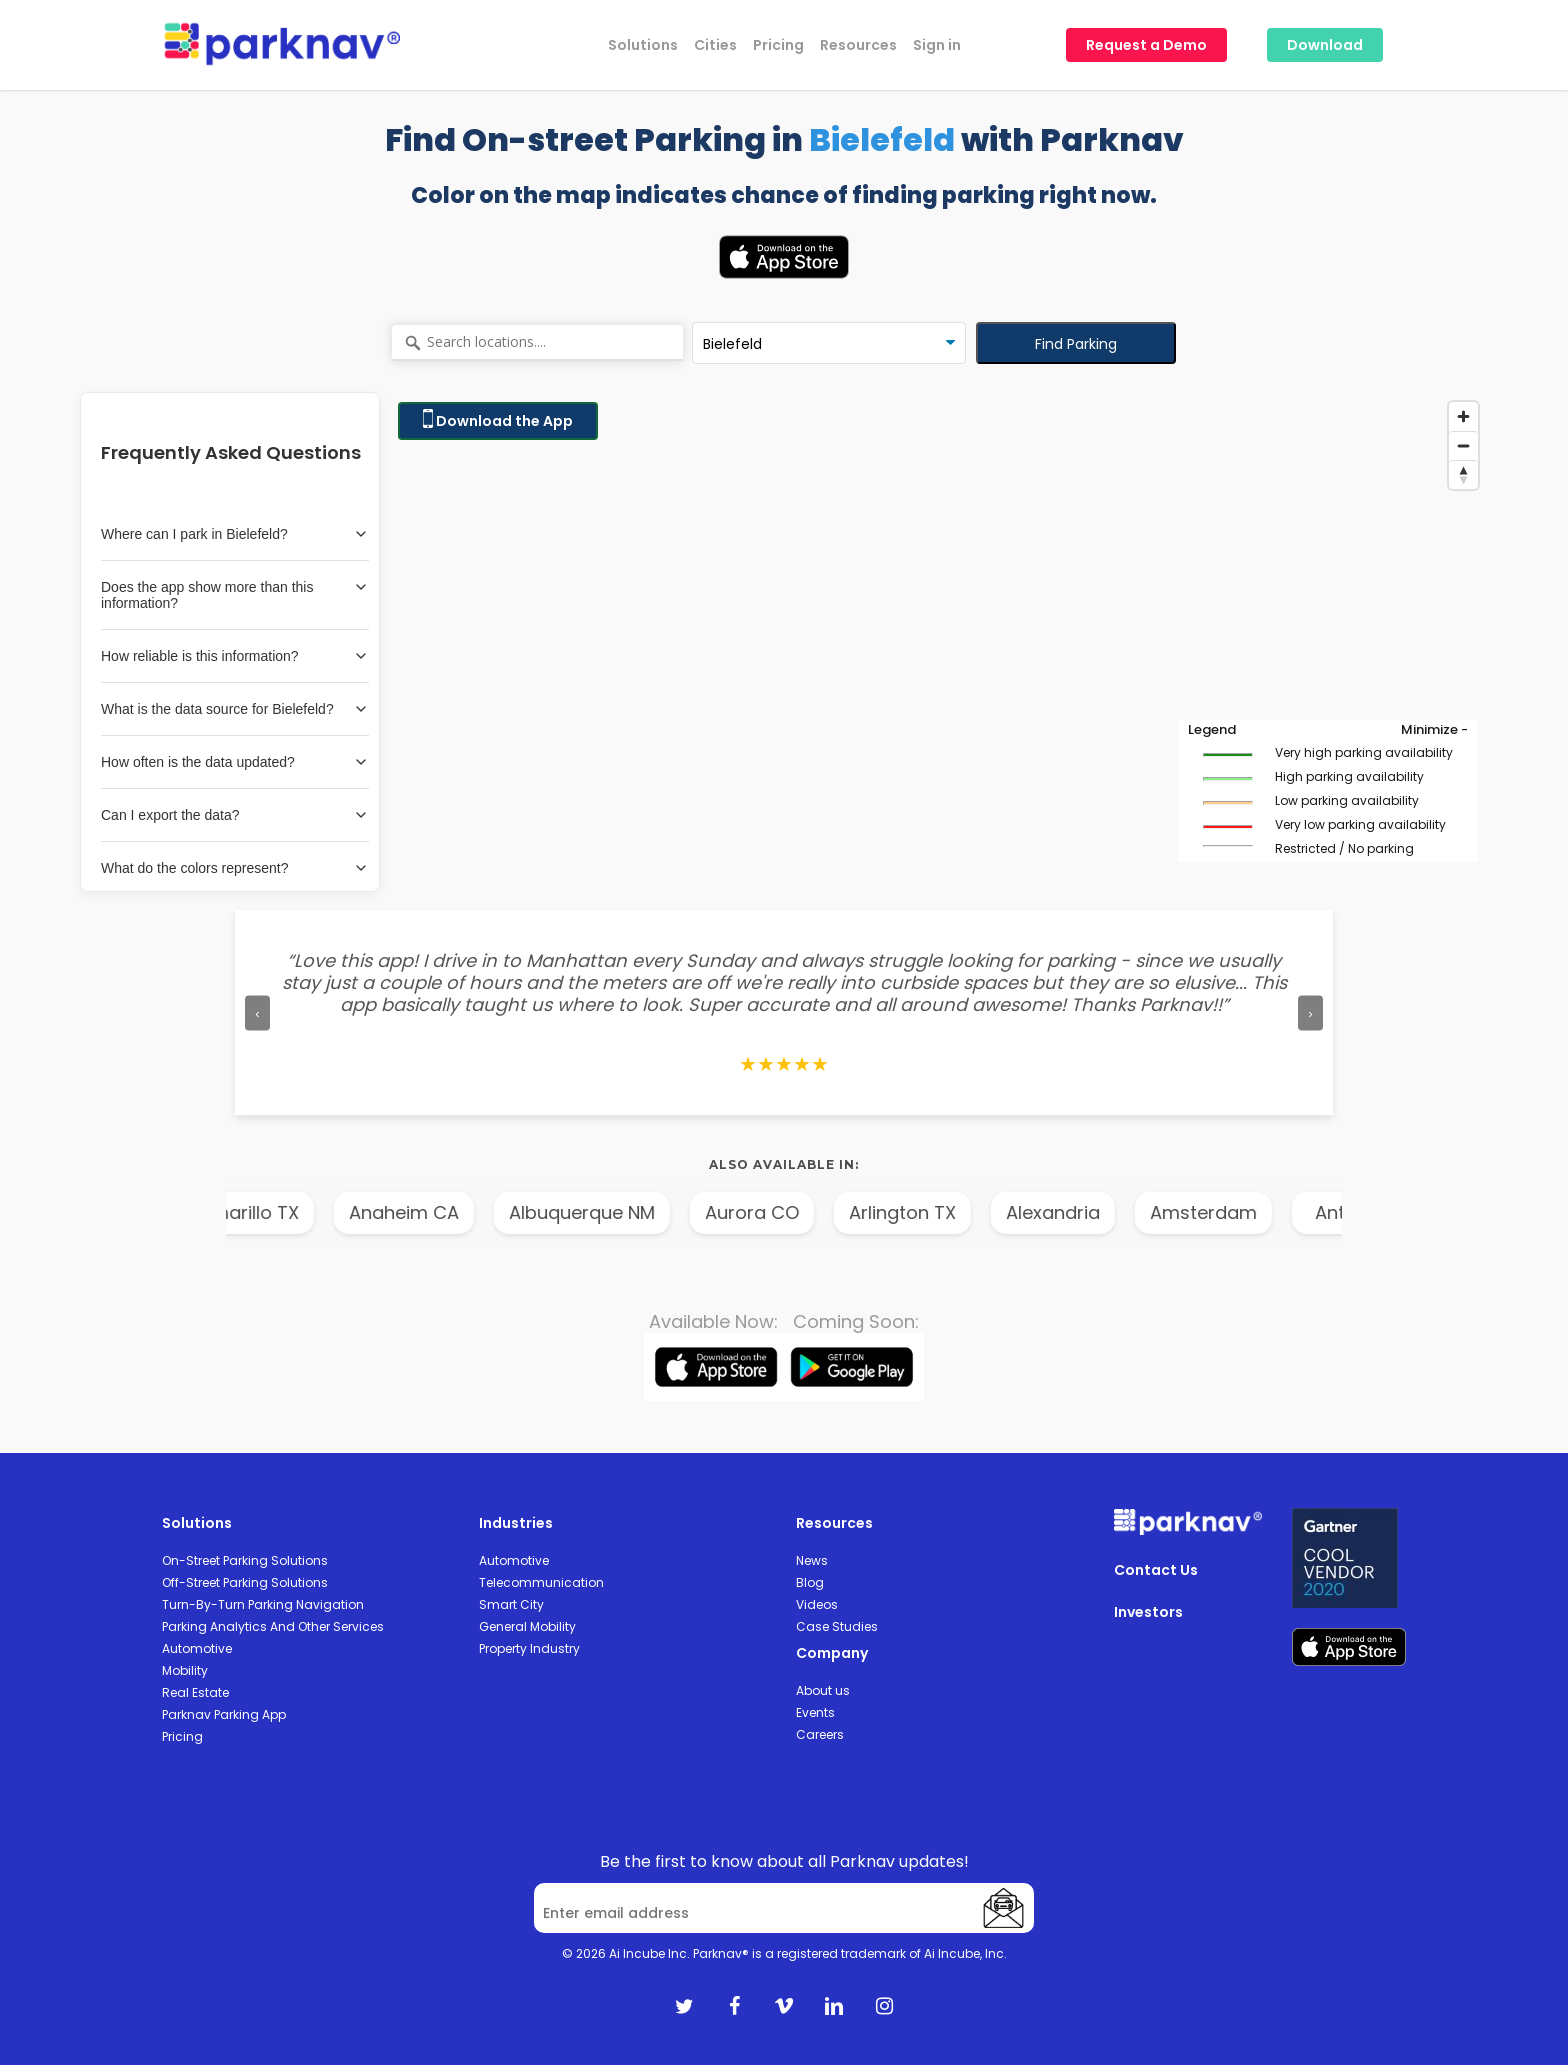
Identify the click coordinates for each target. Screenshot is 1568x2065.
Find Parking (1076, 344)
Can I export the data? (235, 815)
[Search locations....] (537, 343)
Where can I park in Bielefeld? (235, 534)
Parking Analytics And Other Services (273, 1626)
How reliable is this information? (235, 656)
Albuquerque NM (608, 1212)
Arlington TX (928, 1212)
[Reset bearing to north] (1463, 474)
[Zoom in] (1463, 416)
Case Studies (837, 1626)
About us (823, 1690)
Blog (810, 1582)
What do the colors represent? (235, 868)
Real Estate (195, 1692)
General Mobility (527, 1626)
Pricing (182, 1736)
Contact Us (1156, 1570)
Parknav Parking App (224, 1714)
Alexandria (1079, 1212)
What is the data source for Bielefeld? (235, 709)
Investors (1148, 1612)
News (812, 1560)
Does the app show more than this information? (235, 595)
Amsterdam (1229, 1212)
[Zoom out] (1463, 445)
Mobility (185, 1670)
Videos (817, 1604)
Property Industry (529, 1648)
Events (815, 1712)
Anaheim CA (430, 1212)
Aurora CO (778, 1212)
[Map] (938, 642)
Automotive (197, 1648)
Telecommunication (541, 1582)
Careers (820, 1734)
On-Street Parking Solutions (245, 1560)
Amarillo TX (275, 1212)
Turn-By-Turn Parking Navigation (263, 1604)
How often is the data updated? (235, 762)
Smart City (511, 1604)
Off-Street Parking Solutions (245, 1582)
